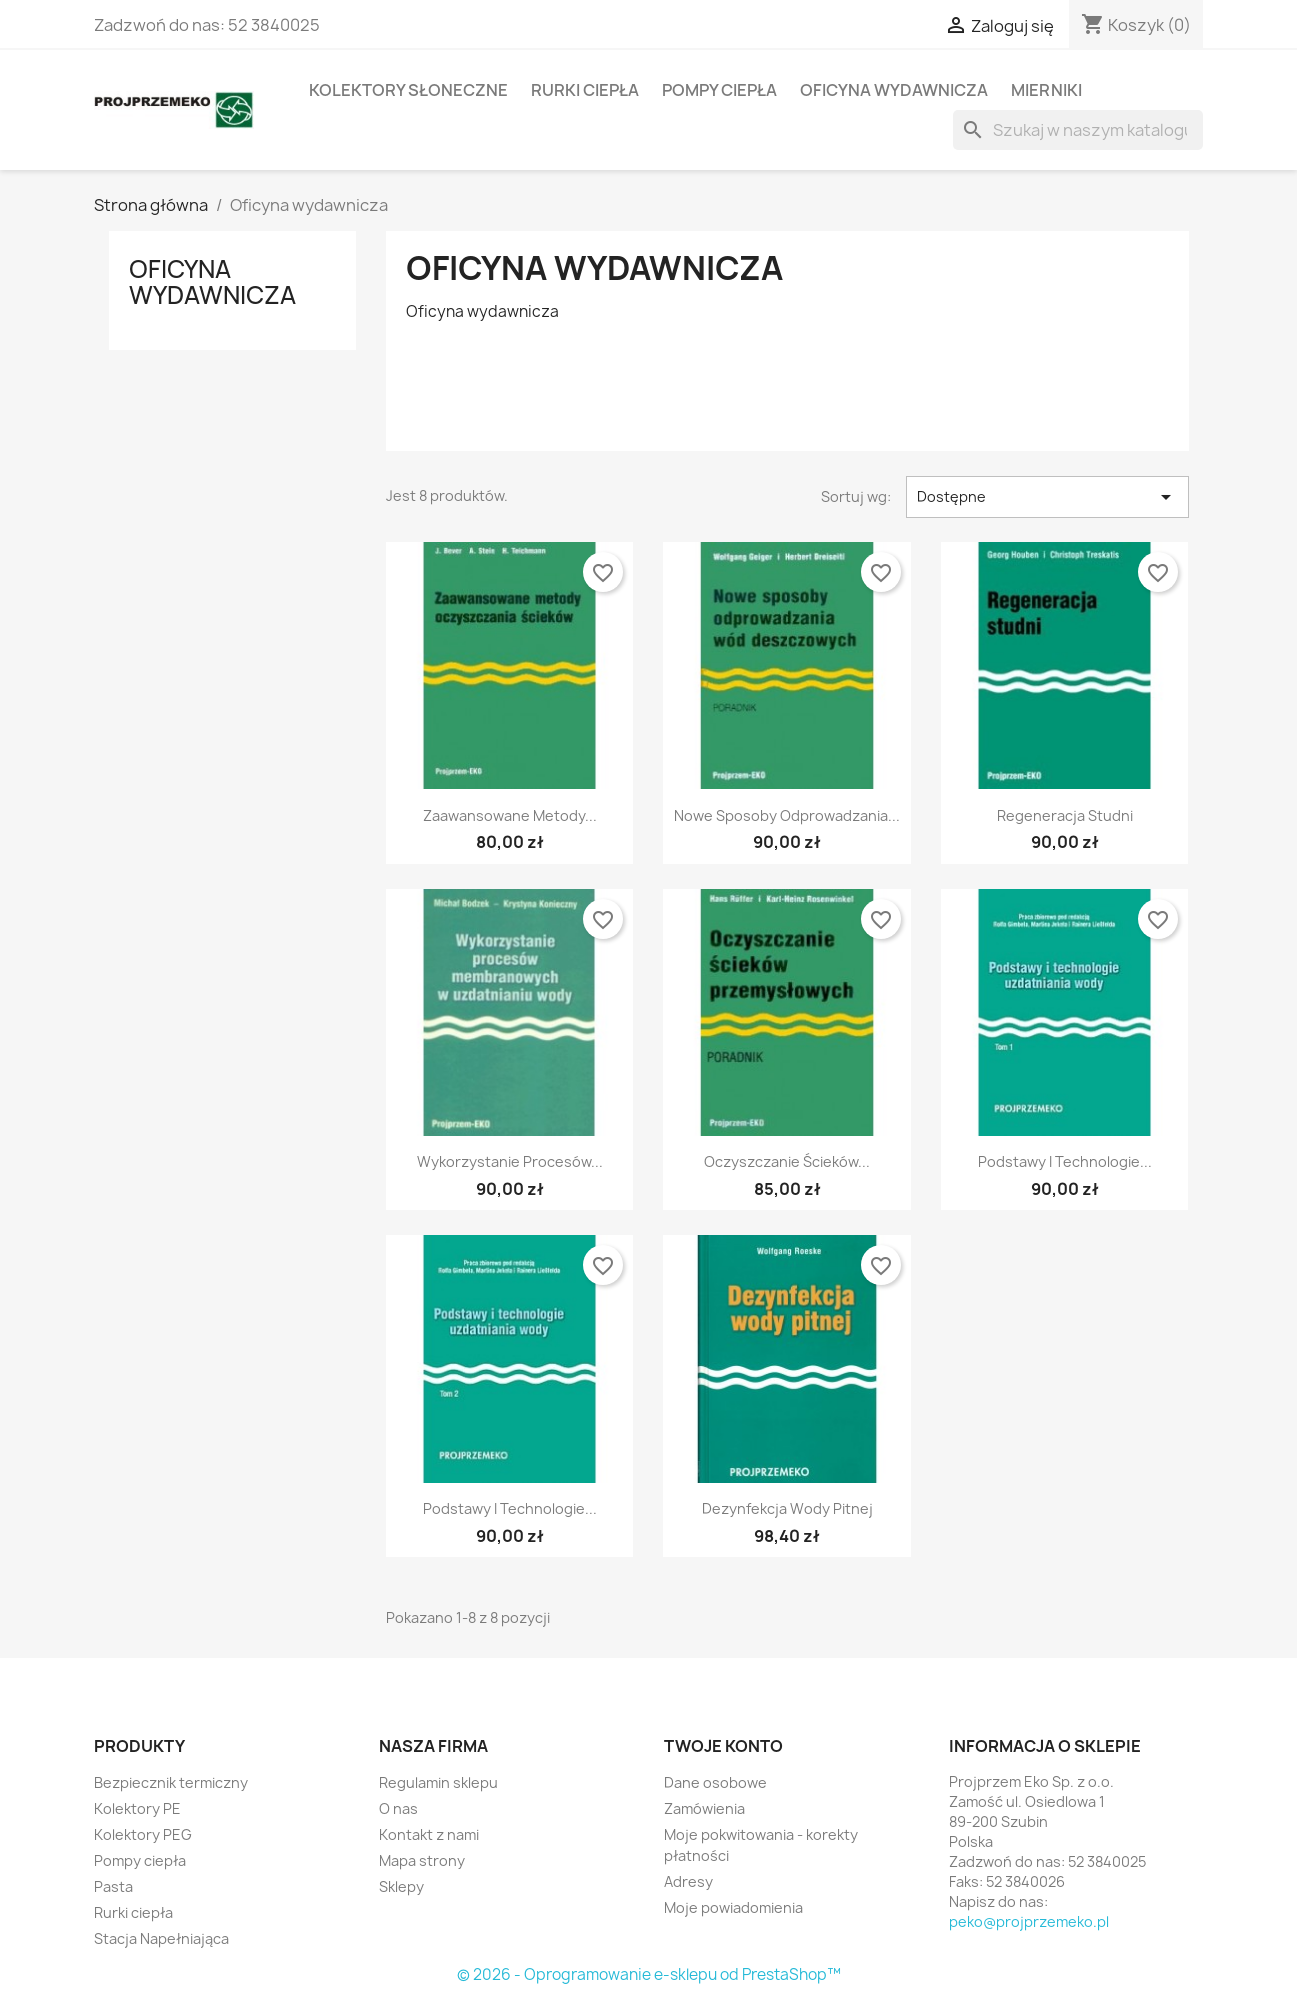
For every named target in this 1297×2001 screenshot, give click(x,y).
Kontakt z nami (429, 1834)
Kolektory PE (137, 1808)
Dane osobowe (715, 1782)
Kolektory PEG (143, 1834)
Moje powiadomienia (733, 1907)
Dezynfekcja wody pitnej (787, 1508)
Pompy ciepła (719, 90)
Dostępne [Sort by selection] (1047, 497)
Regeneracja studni (1065, 815)
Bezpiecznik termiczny (171, 1782)
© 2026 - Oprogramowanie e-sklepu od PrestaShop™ (649, 1974)
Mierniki (1046, 90)
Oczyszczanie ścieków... (787, 1161)
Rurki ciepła (585, 90)
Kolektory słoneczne (408, 90)
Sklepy (401, 1886)
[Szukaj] (1078, 130)
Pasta (113, 1886)
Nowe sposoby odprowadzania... (787, 815)
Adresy (688, 1881)
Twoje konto (723, 1746)
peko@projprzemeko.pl (1029, 1921)
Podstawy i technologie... (1065, 1161)
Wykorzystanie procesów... (510, 1161)
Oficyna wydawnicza (894, 90)
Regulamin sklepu (438, 1782)
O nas (398, 1808)
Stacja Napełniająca (161, 1938)
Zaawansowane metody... (510, 815)
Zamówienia (704, 1808)
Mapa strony (422, 1860)
